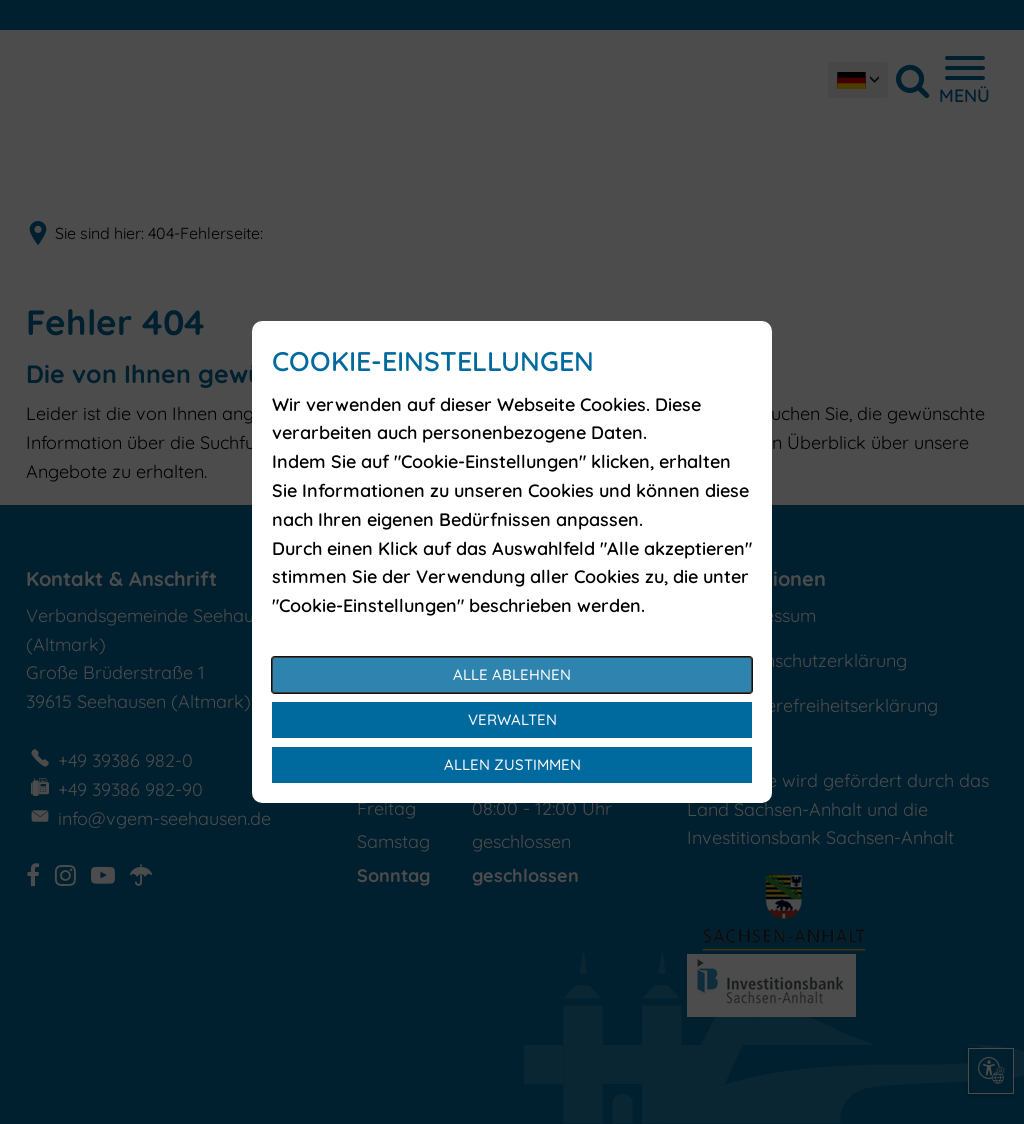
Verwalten (512, 719)
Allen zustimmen (512, 764)
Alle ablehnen (512, 674)
